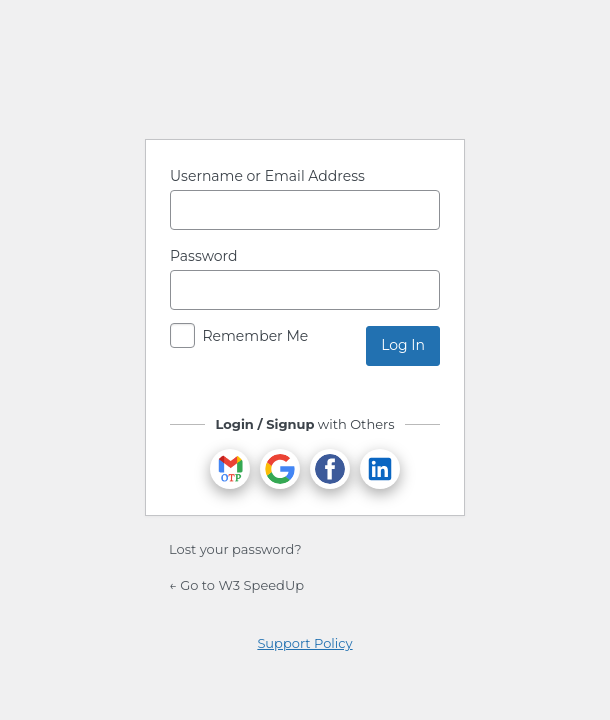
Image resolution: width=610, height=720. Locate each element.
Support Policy (304, 643)
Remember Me (255, 336)
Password (203, 256)
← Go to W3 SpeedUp (236, 585)
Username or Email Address (267, 176)
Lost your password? (235, 549)
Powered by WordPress (305, 73)
